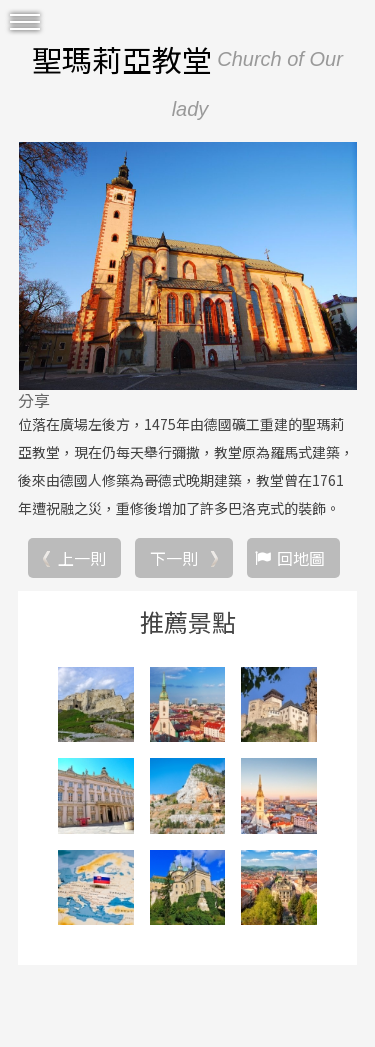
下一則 (174, 558)
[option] (187, 266)
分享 (34, 400)
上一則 (82, 558)
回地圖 (301, 558)
